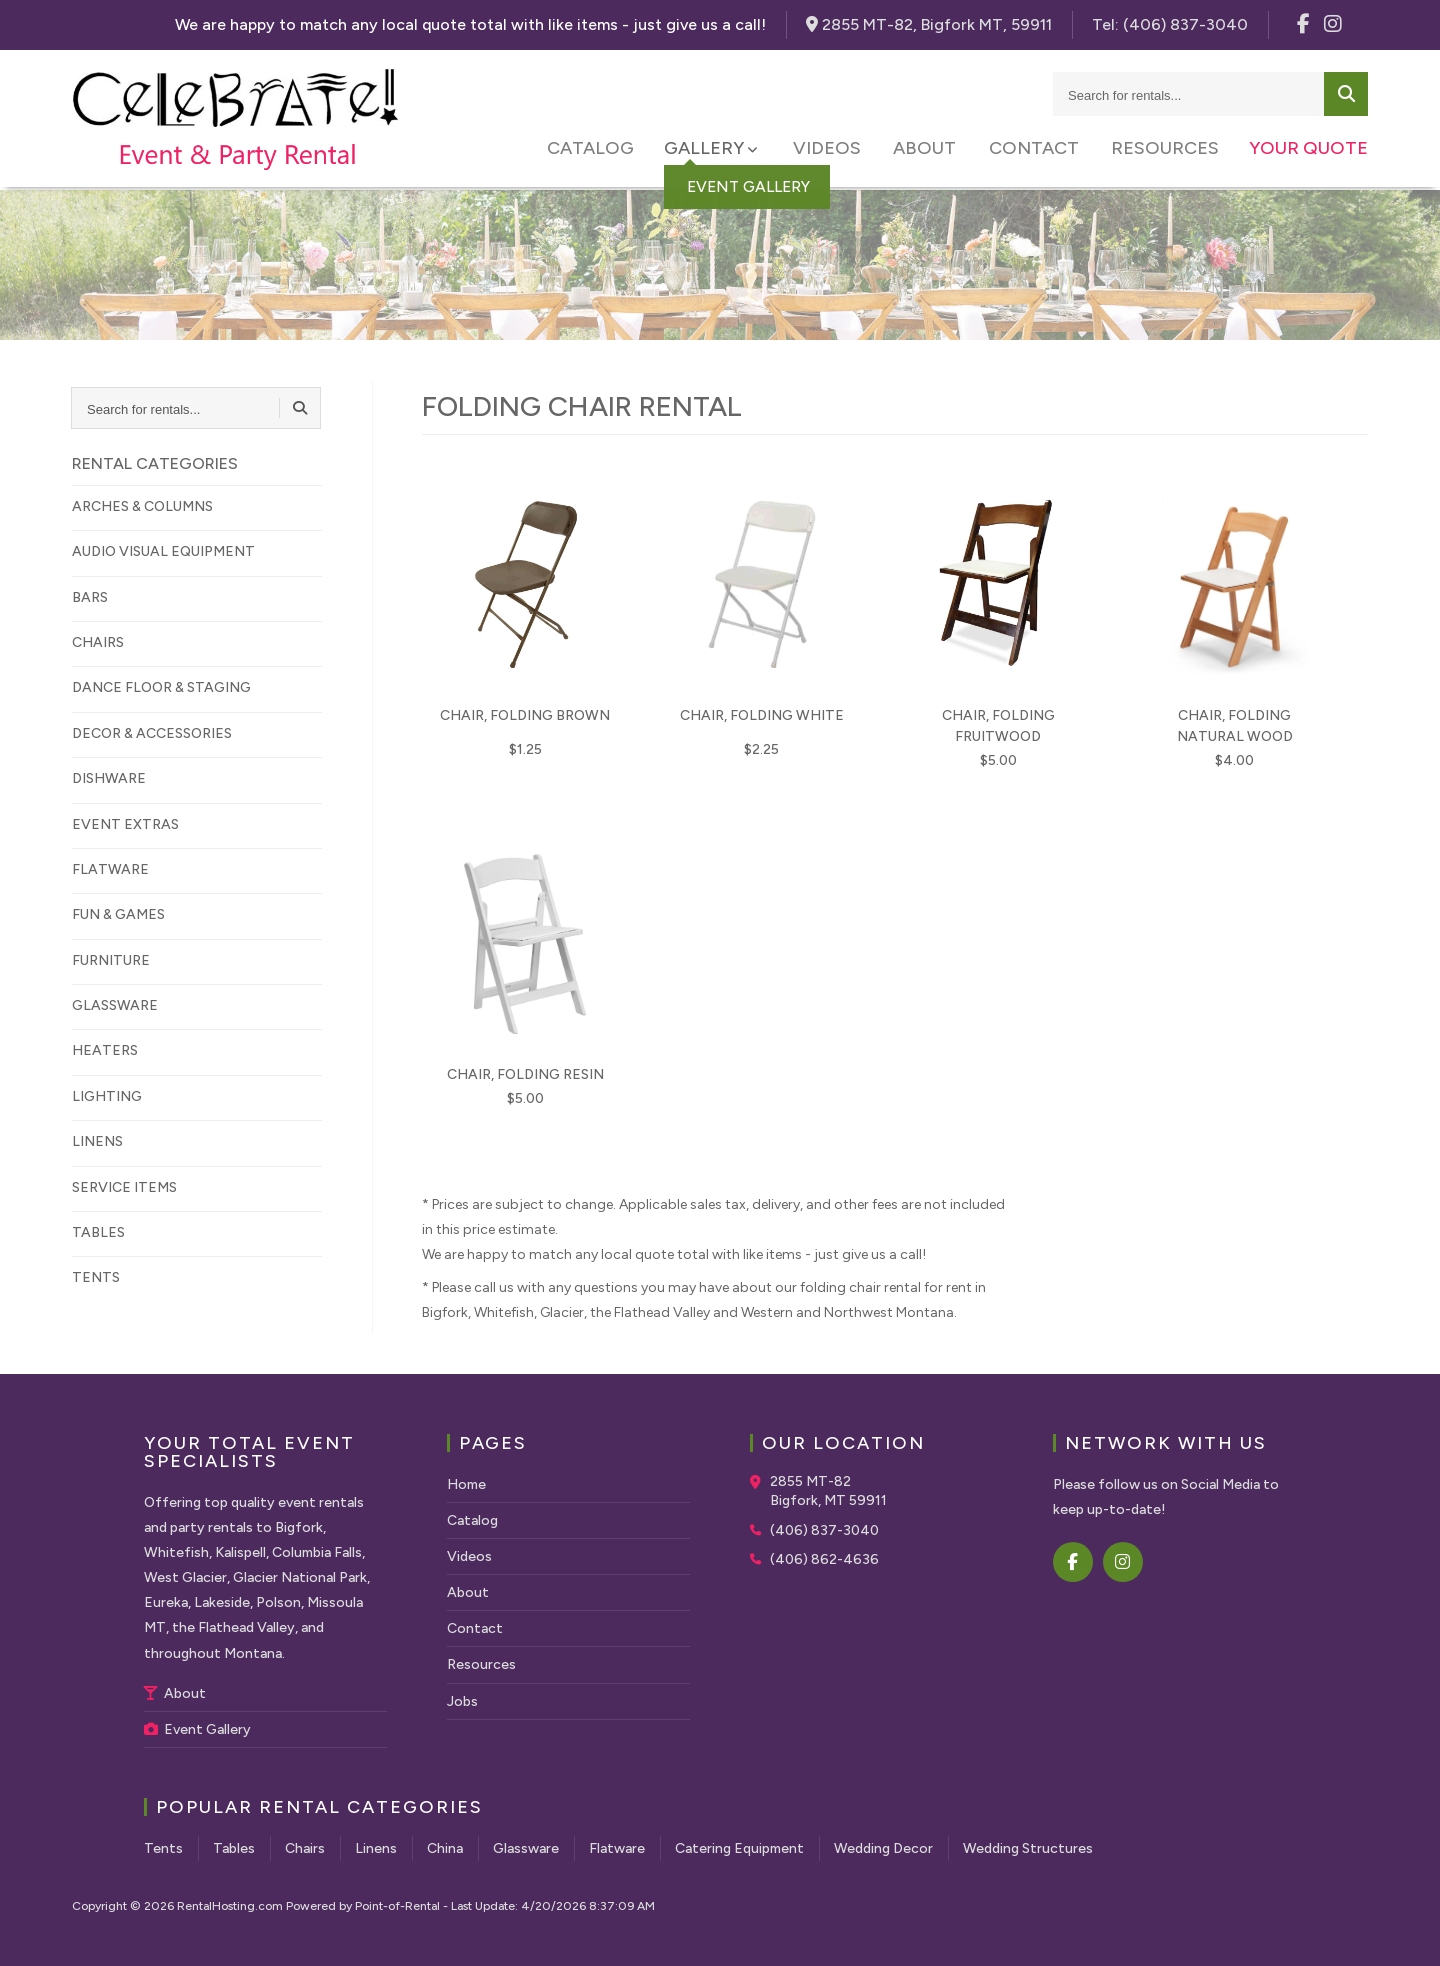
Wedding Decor (883, 1848)
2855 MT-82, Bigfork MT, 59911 (929, 24)
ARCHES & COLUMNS (142, 506)
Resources (1165, 150)
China (445, 1848)
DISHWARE (109, 778)
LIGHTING (107, 1096)
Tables (234, 1848)
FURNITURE (111, 960)
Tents (163, 1848)
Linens (376, 1848)
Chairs (305, 1848)
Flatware (617, 1848)
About (929, 150)
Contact (1036, 150)
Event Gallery (197, 1729)
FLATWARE (110, 869)
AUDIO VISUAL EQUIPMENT (163, 551)
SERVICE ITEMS (124, 1187)
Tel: (1170, 24)
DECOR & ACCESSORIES (152, 733)
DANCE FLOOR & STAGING (161, 687)
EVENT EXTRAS (125, 824)
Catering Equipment (739, 1848)
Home (466, 1484)
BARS (90, 597)
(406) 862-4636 (824, 1559)
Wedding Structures (1028, 1848)
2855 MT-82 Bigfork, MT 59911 (828, 1491)
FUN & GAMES (118, 914)
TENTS (96, 1277)
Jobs (462, 1701)
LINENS (97, 1141)
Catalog (600, 150)
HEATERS (105, 1050)
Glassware (526, 1848)
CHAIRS (98, 642)
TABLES (98, 1232)
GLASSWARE (115, 1005)
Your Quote (1308, 150)
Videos (834, 150)
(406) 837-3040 (824, 1530)
